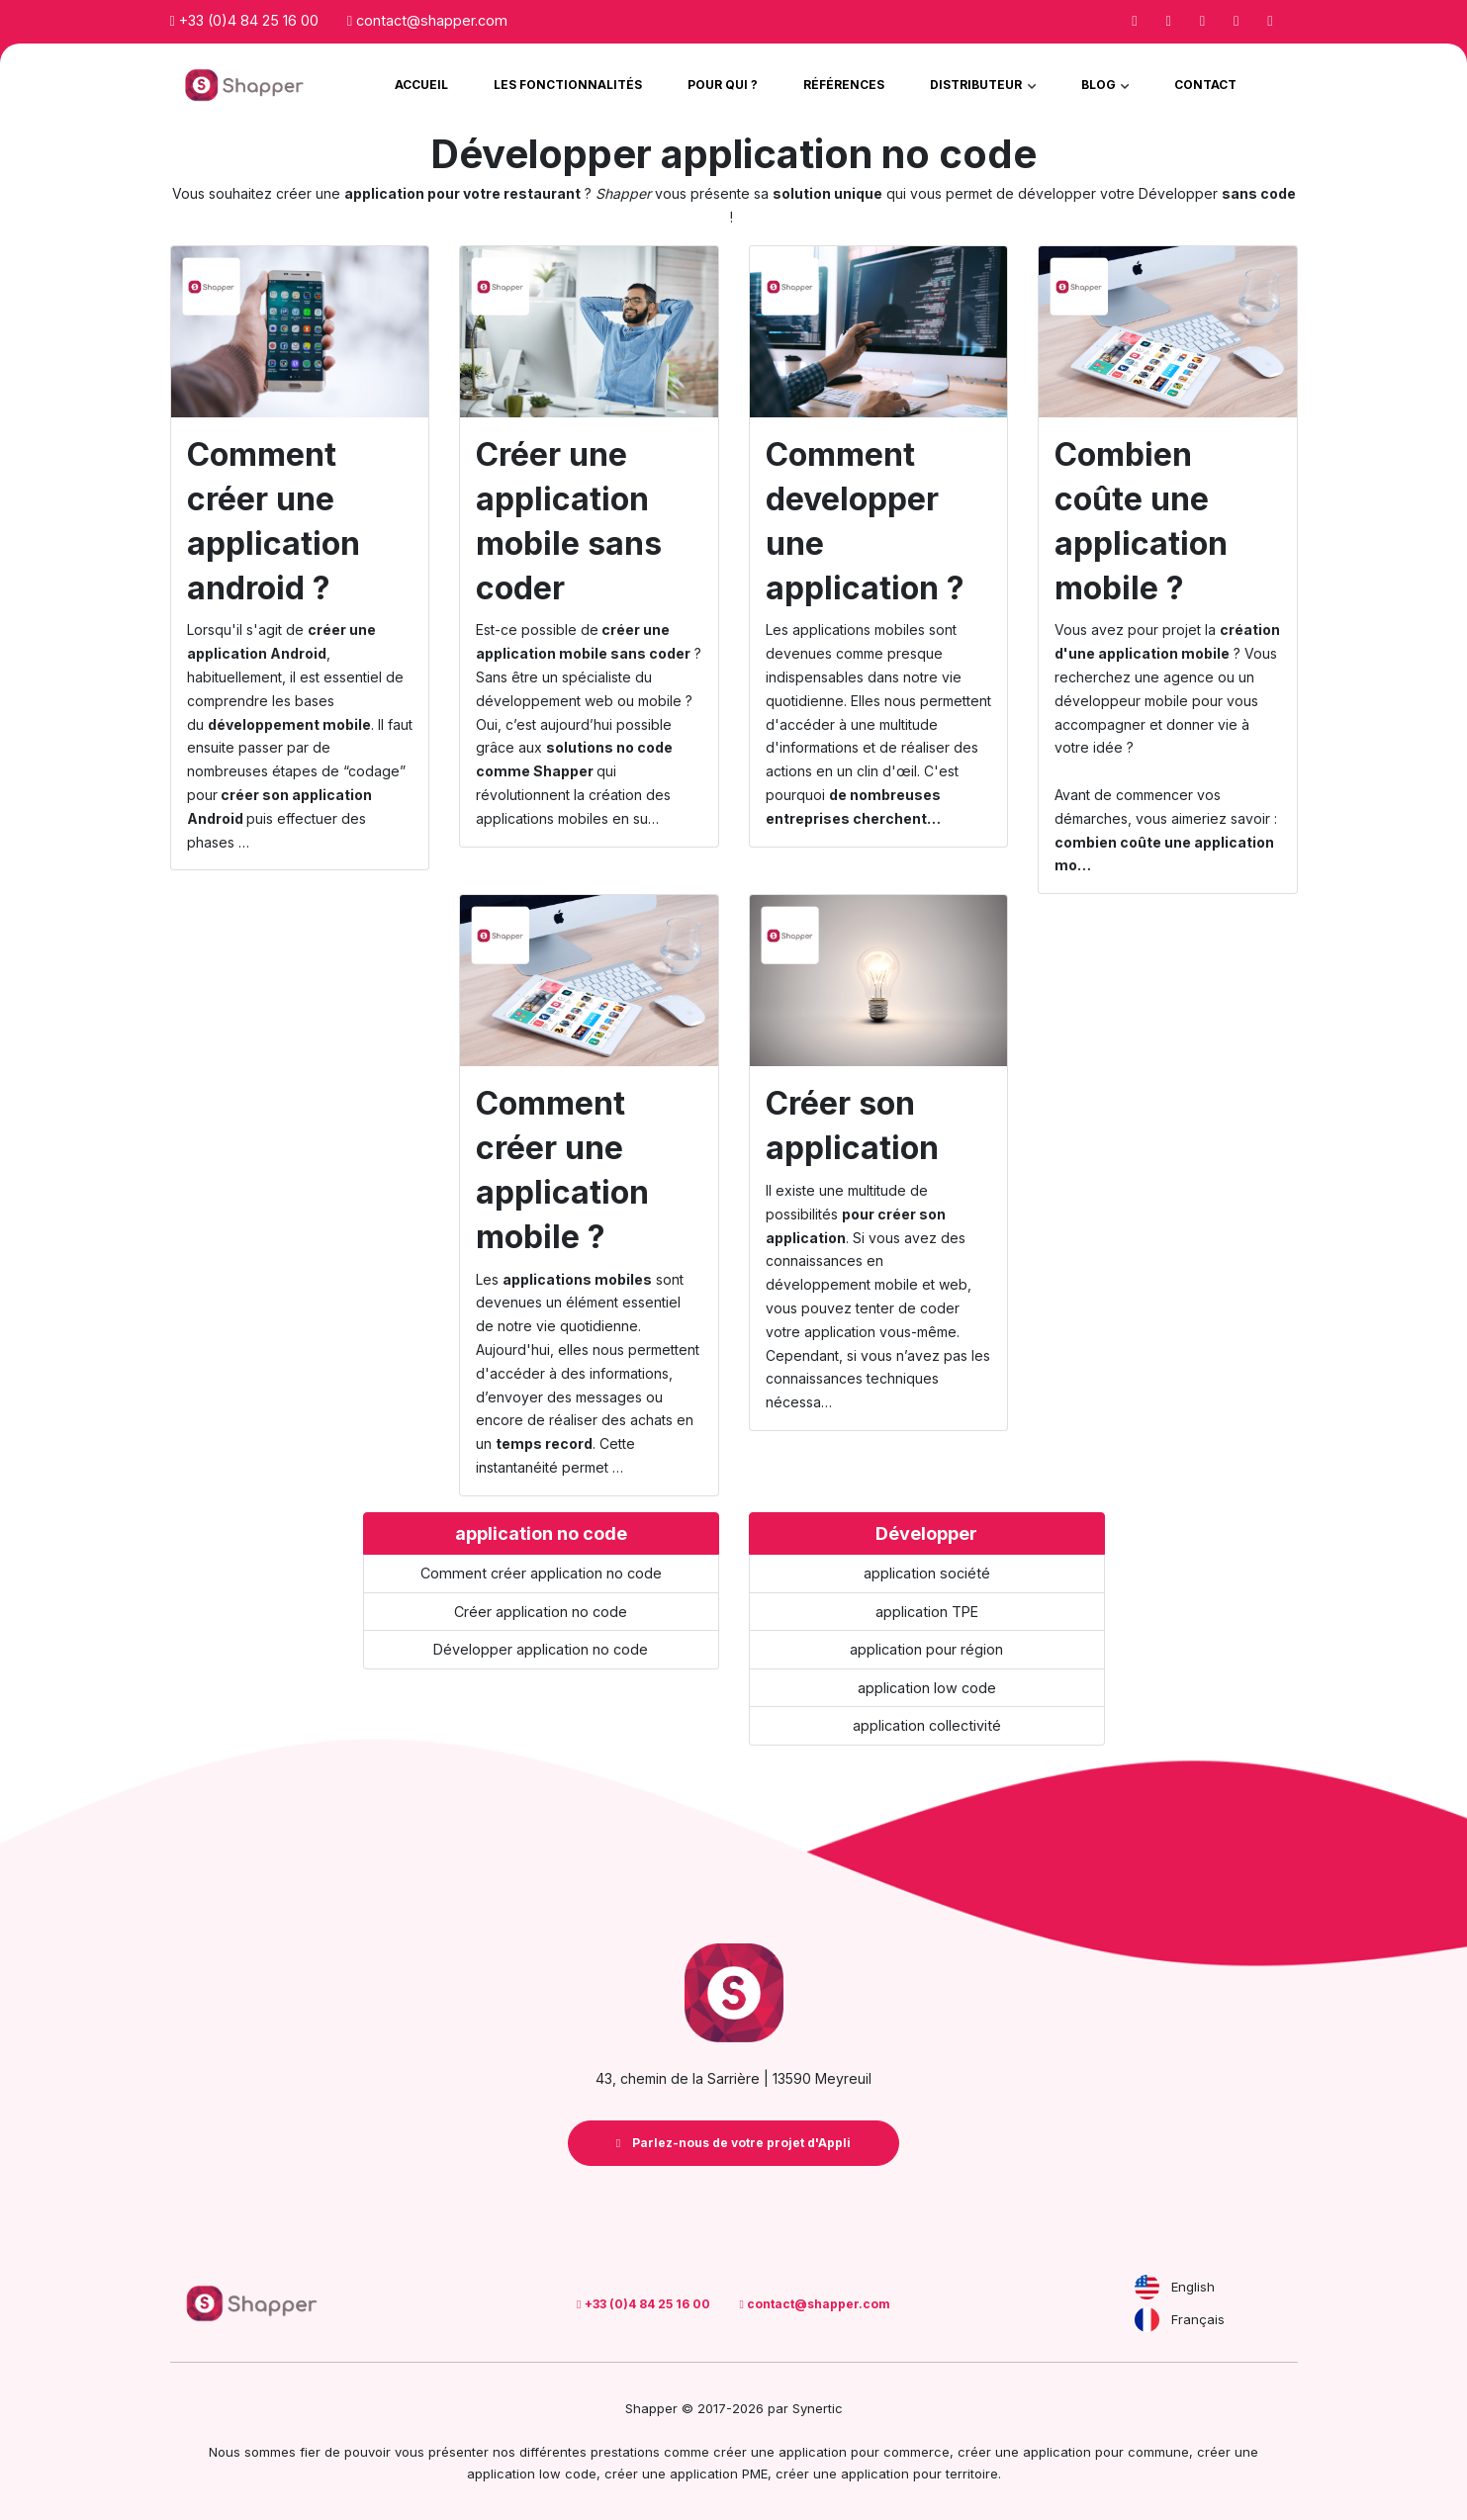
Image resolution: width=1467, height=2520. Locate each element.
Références (843, 84)
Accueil (421, 84)
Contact (1205, 84)
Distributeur (977, 84)
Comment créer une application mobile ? (562, 1169)
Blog (1100, 84)
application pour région (926, 1649)
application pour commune (1106, 2452)
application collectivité (927, 1725)
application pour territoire (919, 2473)
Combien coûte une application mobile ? (1141, 520)
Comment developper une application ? (865, 520)
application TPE (926, 1611)
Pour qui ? (723, 84)
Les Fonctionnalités (568, 84)
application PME (719, 2473)
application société (927, 1573)
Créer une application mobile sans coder (569, 520)
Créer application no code (540, 1611)
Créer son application (852, 1125)
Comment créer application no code (541, 1573)
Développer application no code (540, 1649)
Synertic (817, 2408)
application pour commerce (864, 2452)
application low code (927, 1687)
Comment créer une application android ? (273, 520)
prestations (625, 2452)
